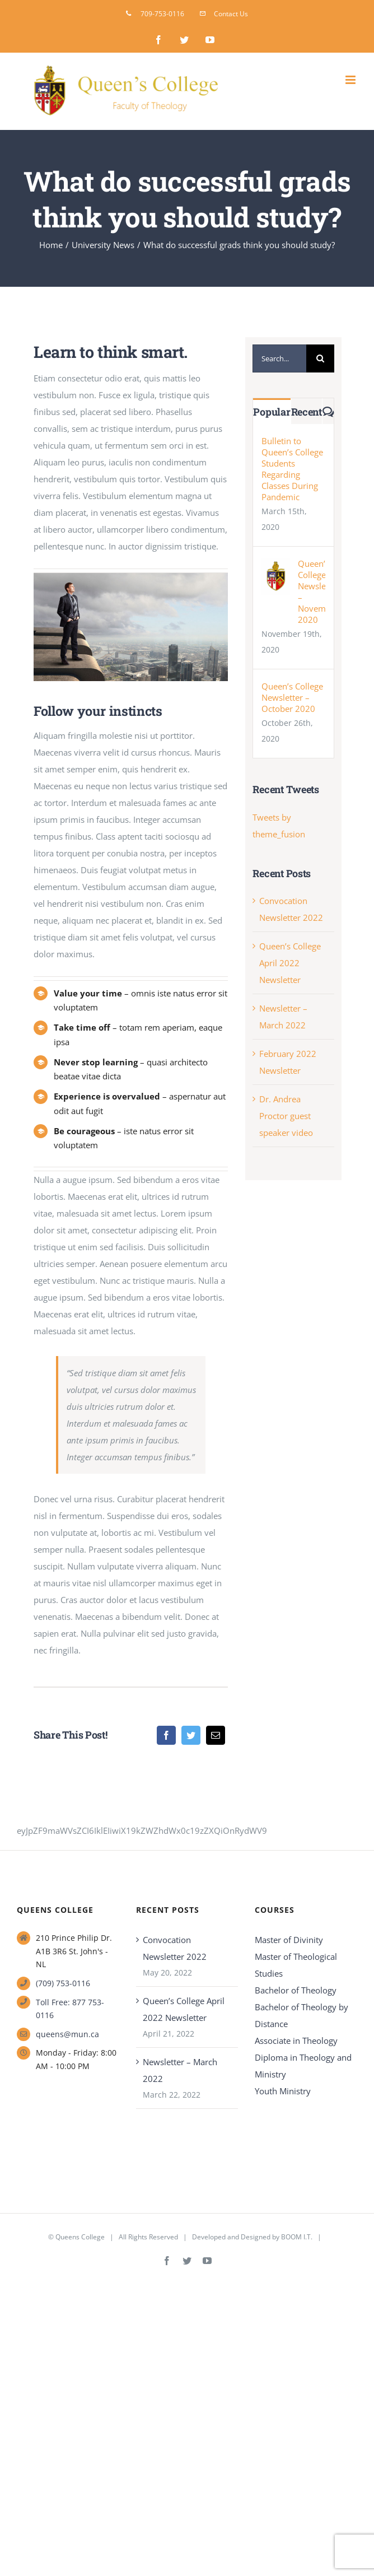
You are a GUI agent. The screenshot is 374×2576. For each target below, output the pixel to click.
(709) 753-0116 (63, 1983)
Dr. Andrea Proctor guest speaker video (286, 1115)
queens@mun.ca (67, 2034)
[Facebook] (166, 1735)
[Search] (320, 358)
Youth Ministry (283, 2091)
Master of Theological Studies (296, 1965)
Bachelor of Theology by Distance (301, 2015)
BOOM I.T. (296, 2237)
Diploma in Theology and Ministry (303, 2066)
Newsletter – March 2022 (180, 2070)
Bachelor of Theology (295, 1990)
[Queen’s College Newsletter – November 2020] (275, 566)
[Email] (215, 1735)
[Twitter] (191, 1735)
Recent (306, 411)
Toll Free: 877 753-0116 (70, 2009)
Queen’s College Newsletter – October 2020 (292, 697)
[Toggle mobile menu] (351, 80)
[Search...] (279, 358)
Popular (271, 411)
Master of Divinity (289, 1939)
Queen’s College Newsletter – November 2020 (311, 591)
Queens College (80, 2237)
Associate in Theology (296, 2040)
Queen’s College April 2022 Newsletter (290, 962)
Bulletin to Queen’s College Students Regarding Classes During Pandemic (292, 468)
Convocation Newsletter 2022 (175, 1948)
